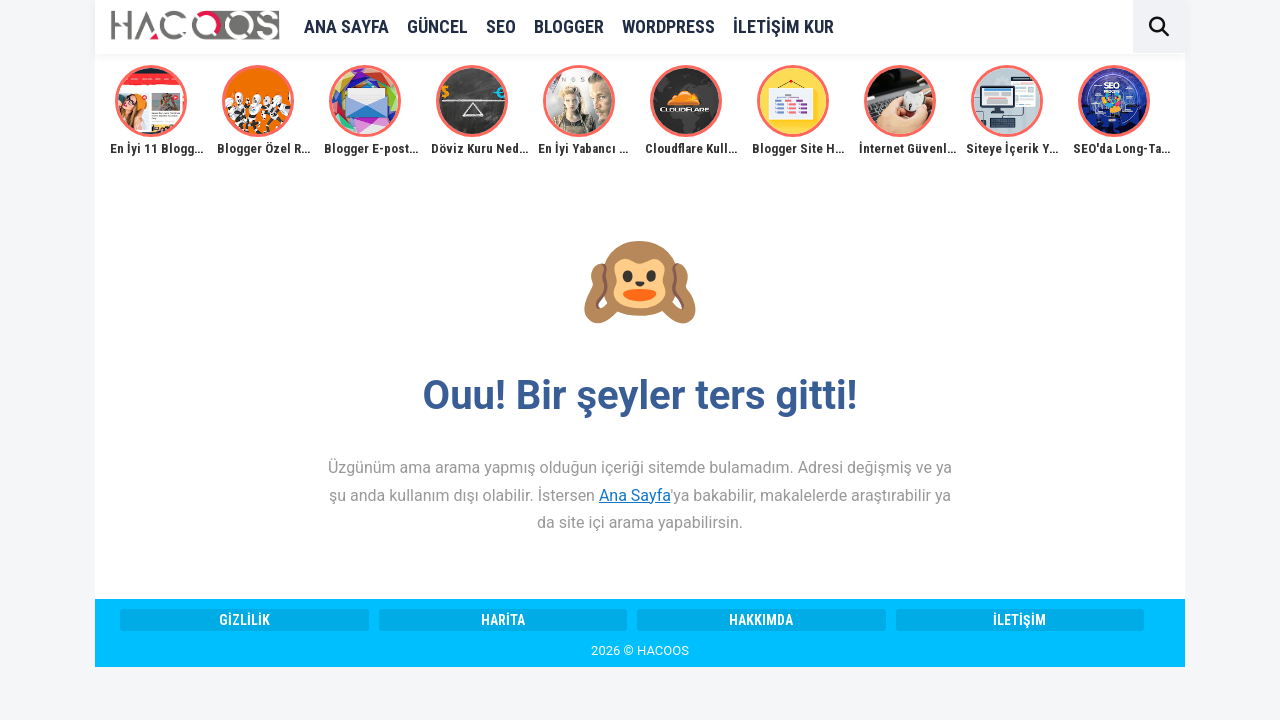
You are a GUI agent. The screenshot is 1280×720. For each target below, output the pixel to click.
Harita (503, 620)
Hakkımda (761, 620)
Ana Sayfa (634, 495)
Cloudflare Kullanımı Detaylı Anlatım (746, 148)
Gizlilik (244, 620)
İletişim (1019, 620)
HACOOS (663, 650)
